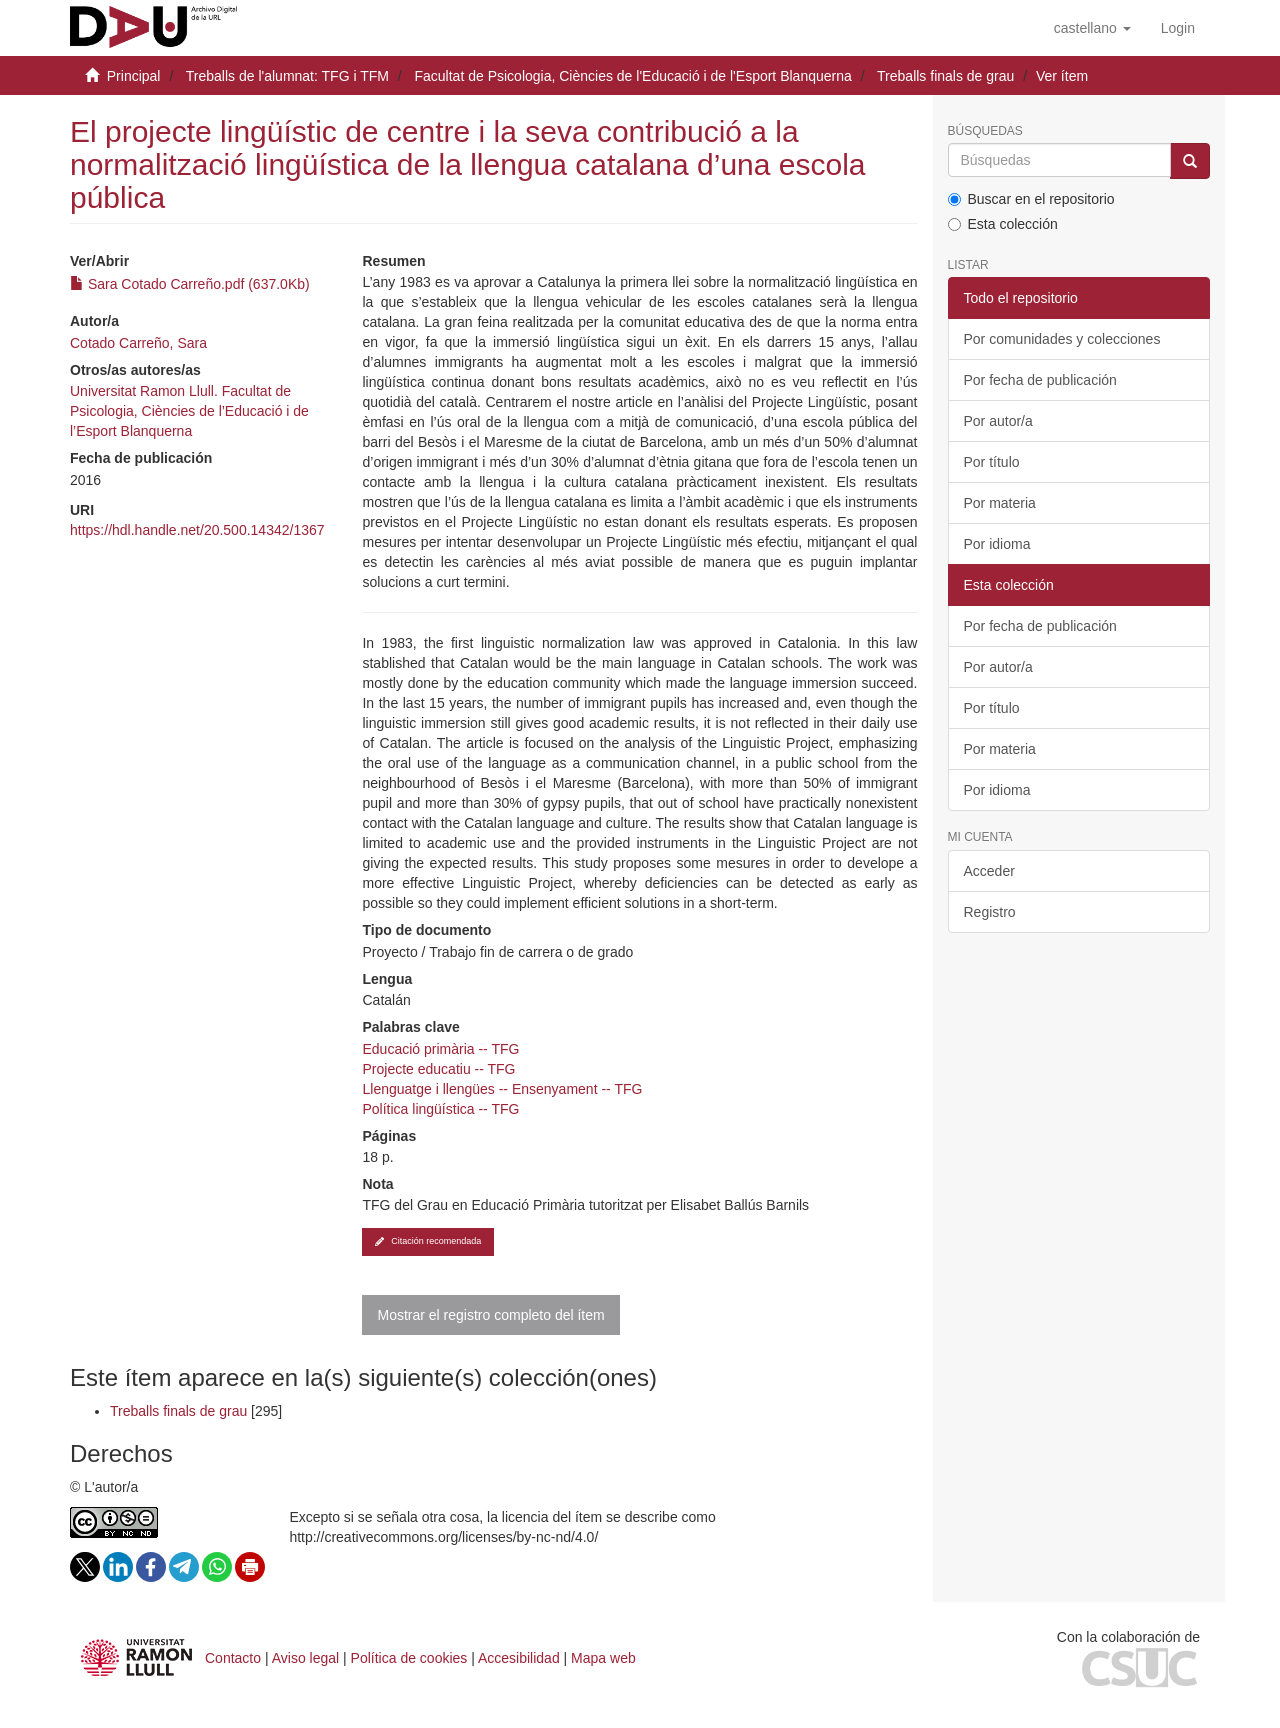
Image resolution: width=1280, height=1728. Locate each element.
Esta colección (1003, 224)
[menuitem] (1178, 28)
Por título (992, 462)
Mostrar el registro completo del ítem (490, 1315)
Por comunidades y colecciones (1062, 339)
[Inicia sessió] (1178, 28)
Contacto (233, 1658)
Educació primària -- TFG (440, 1049)
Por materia (1000, 503)
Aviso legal (305, 1658)
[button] (1092, 28)
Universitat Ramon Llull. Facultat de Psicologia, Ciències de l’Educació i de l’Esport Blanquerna (189, 411)
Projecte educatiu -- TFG (438, 1069)
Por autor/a (998, 421)
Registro (990, 912)
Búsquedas (985, 131)
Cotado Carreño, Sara (138, 343)
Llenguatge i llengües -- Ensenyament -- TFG (502, 1089)
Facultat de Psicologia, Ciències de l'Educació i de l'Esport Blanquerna (633, 76)
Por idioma (997, 544)
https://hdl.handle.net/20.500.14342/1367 (197, 530)
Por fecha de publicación (1040, 380)
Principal (134, 76)
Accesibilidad (519, 1658)
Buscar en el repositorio (1031, 199)
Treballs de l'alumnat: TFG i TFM (287, 76)
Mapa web (603, 1658)
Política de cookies (409, 1658)
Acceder (989, 871)
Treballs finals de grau (945, 76)
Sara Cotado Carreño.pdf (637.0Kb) (190, 284)
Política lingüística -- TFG (440, 1109)
